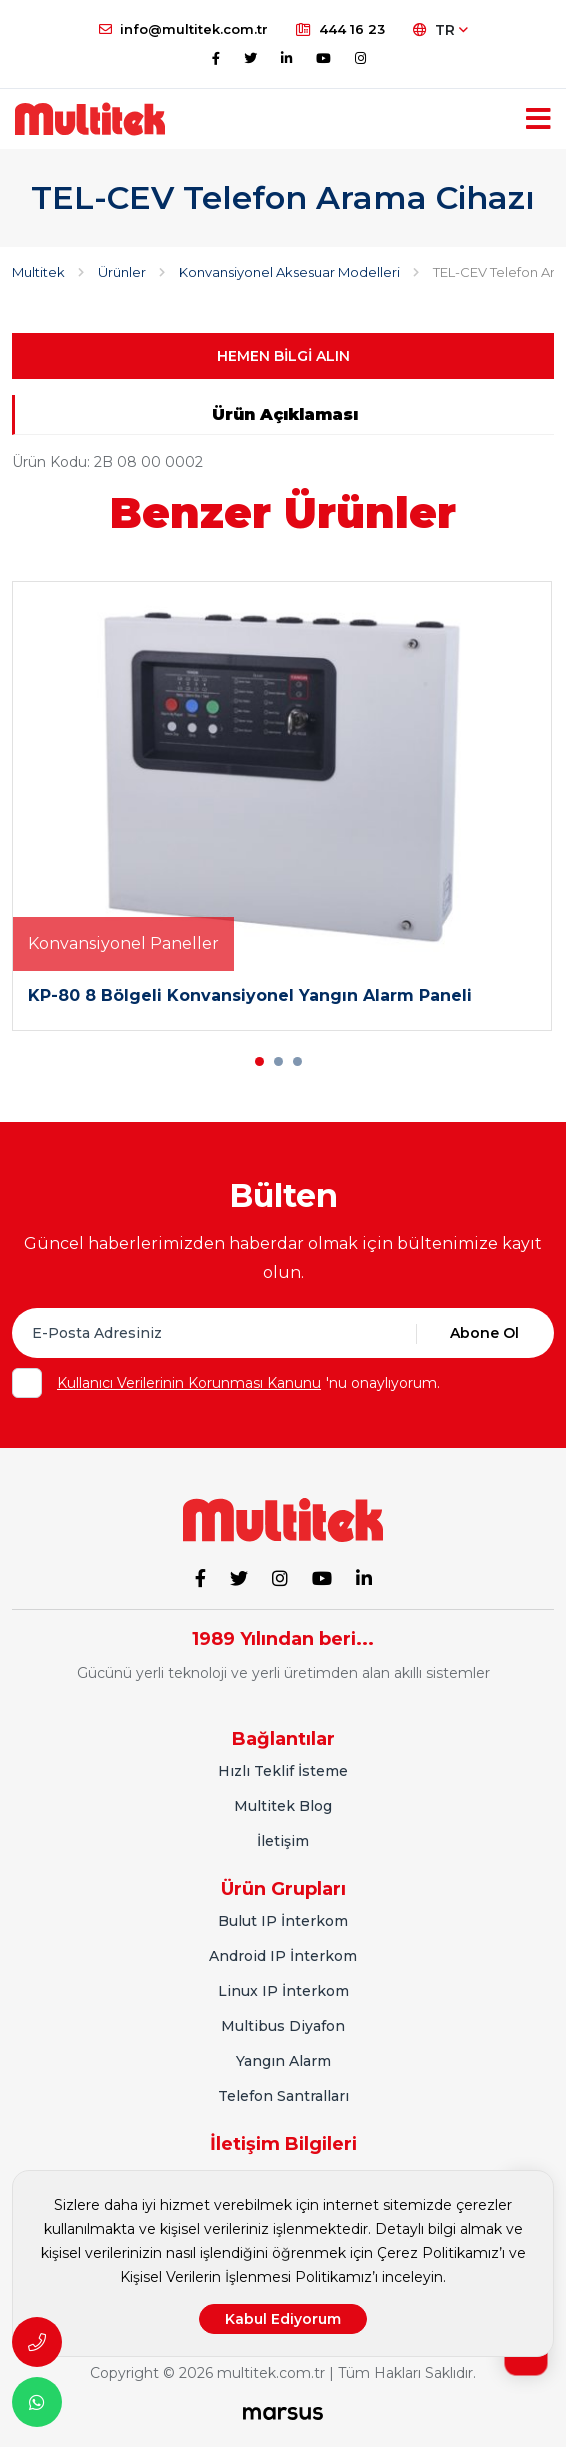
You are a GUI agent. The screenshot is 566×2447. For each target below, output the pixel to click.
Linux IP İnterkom (283, 1991)
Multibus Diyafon (283, 2026)
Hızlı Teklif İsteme (283, 1771)
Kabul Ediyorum (283, 2319)
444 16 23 (340, 29)
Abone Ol (484, 1333)
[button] (259, 1061)
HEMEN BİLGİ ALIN (283, 356)
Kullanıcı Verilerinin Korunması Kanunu (189, 1383)
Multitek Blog (283, 1806)
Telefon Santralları (283, 2096)
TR (440, 30)
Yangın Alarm (283, 2061)
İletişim (283, 1841)
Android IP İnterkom (283, 1956)
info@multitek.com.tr (183, 29)
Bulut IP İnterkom (283, 1921)
